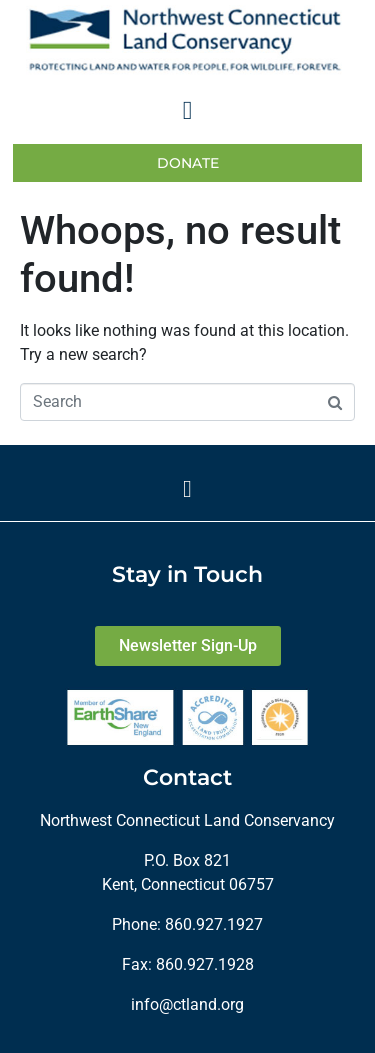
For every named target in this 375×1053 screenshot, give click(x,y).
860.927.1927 (214, 924)
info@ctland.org (187, 1004)
